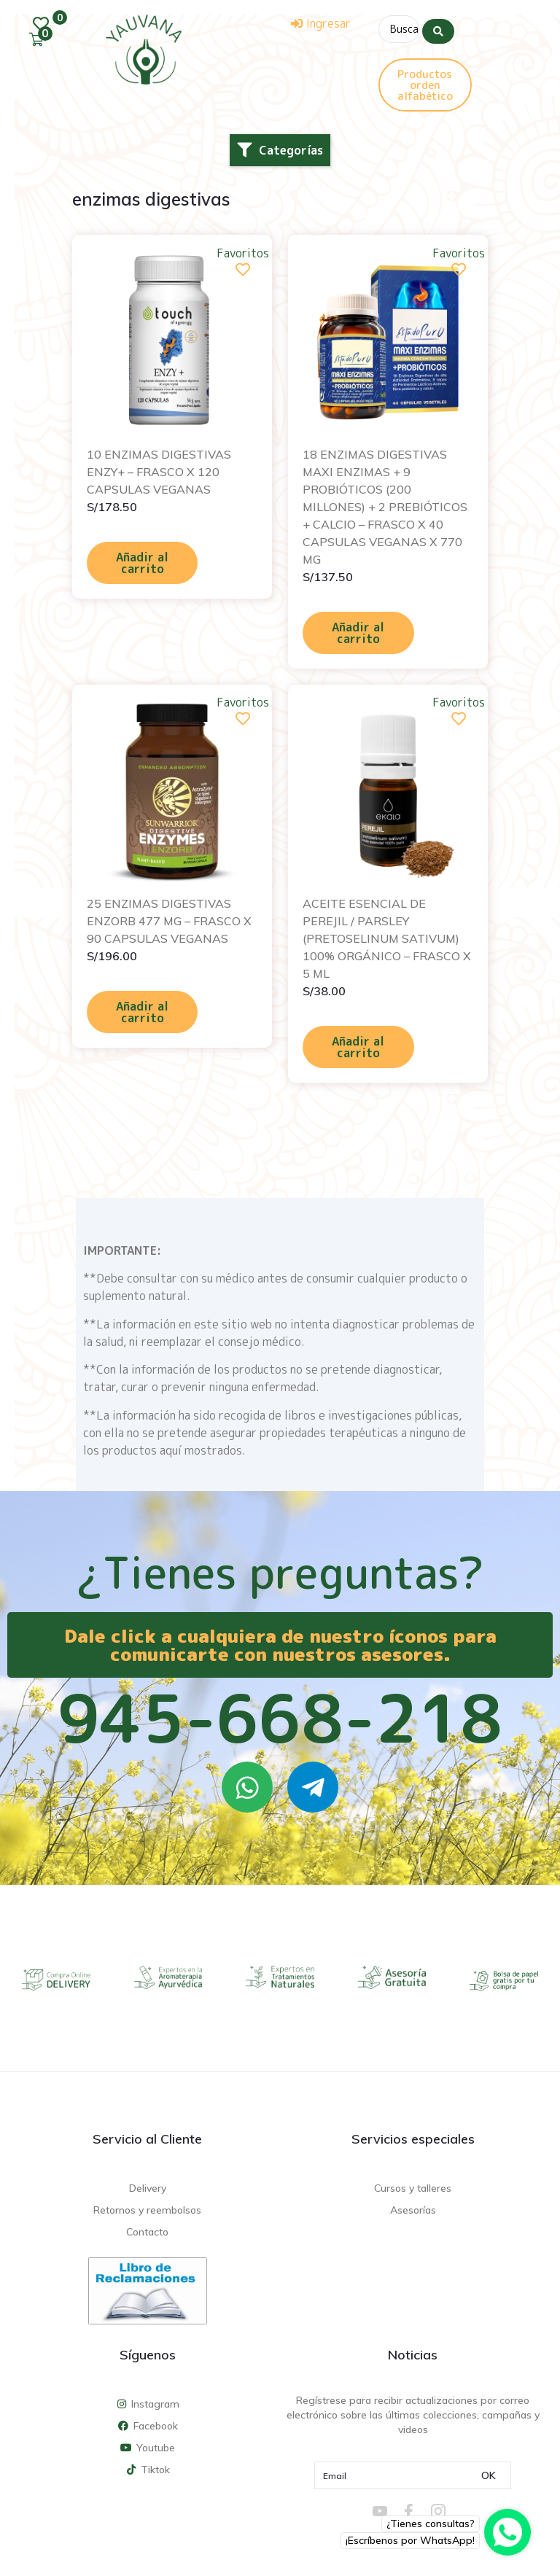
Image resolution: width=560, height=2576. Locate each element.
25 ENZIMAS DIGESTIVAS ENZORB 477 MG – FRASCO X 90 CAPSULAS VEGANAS (169, 919)
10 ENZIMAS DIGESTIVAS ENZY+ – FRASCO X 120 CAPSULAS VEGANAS (159, 470)
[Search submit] (438, 28)
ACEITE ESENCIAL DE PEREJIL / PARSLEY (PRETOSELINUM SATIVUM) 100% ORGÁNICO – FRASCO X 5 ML (387, 937)
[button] (280, 149)
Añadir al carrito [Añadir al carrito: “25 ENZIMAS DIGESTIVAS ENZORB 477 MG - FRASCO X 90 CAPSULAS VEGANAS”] (142, 1010)
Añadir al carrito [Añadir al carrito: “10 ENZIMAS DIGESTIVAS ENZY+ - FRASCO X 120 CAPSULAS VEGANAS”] (142, 561)
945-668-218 (280, 1716)
